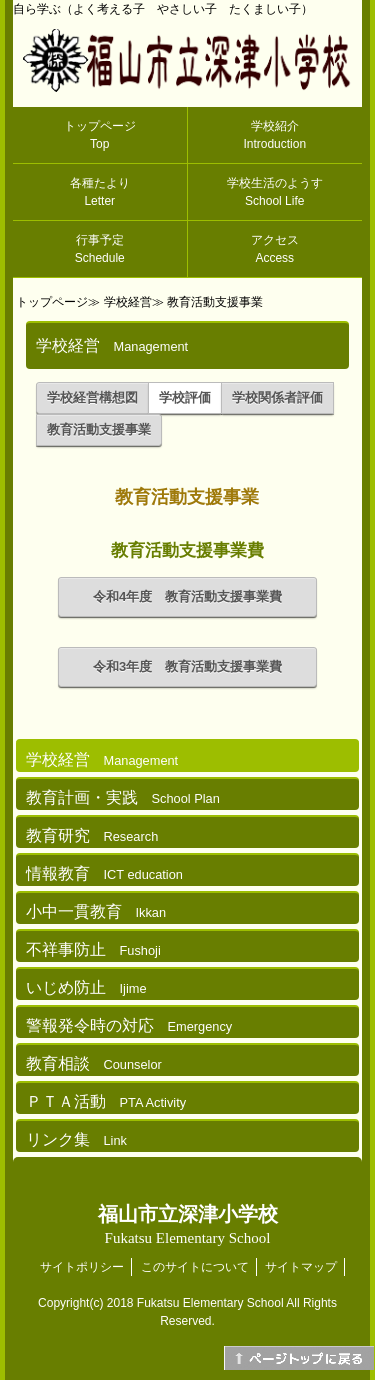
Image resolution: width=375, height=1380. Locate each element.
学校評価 (185, 397)
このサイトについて (195, 1267)
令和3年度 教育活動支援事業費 (187, 666)
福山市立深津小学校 (188, 1224)
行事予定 (100, 249)
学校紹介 (274, 135)
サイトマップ (301, 1267)
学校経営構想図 (92, 397)
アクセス (275, 249)
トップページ (100, 135)
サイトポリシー (82, 1267)
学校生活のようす (275, 192)
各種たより (100, 192)
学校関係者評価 (277, 397)
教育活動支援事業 (215, 302)
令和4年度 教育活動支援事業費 (187, 596)
